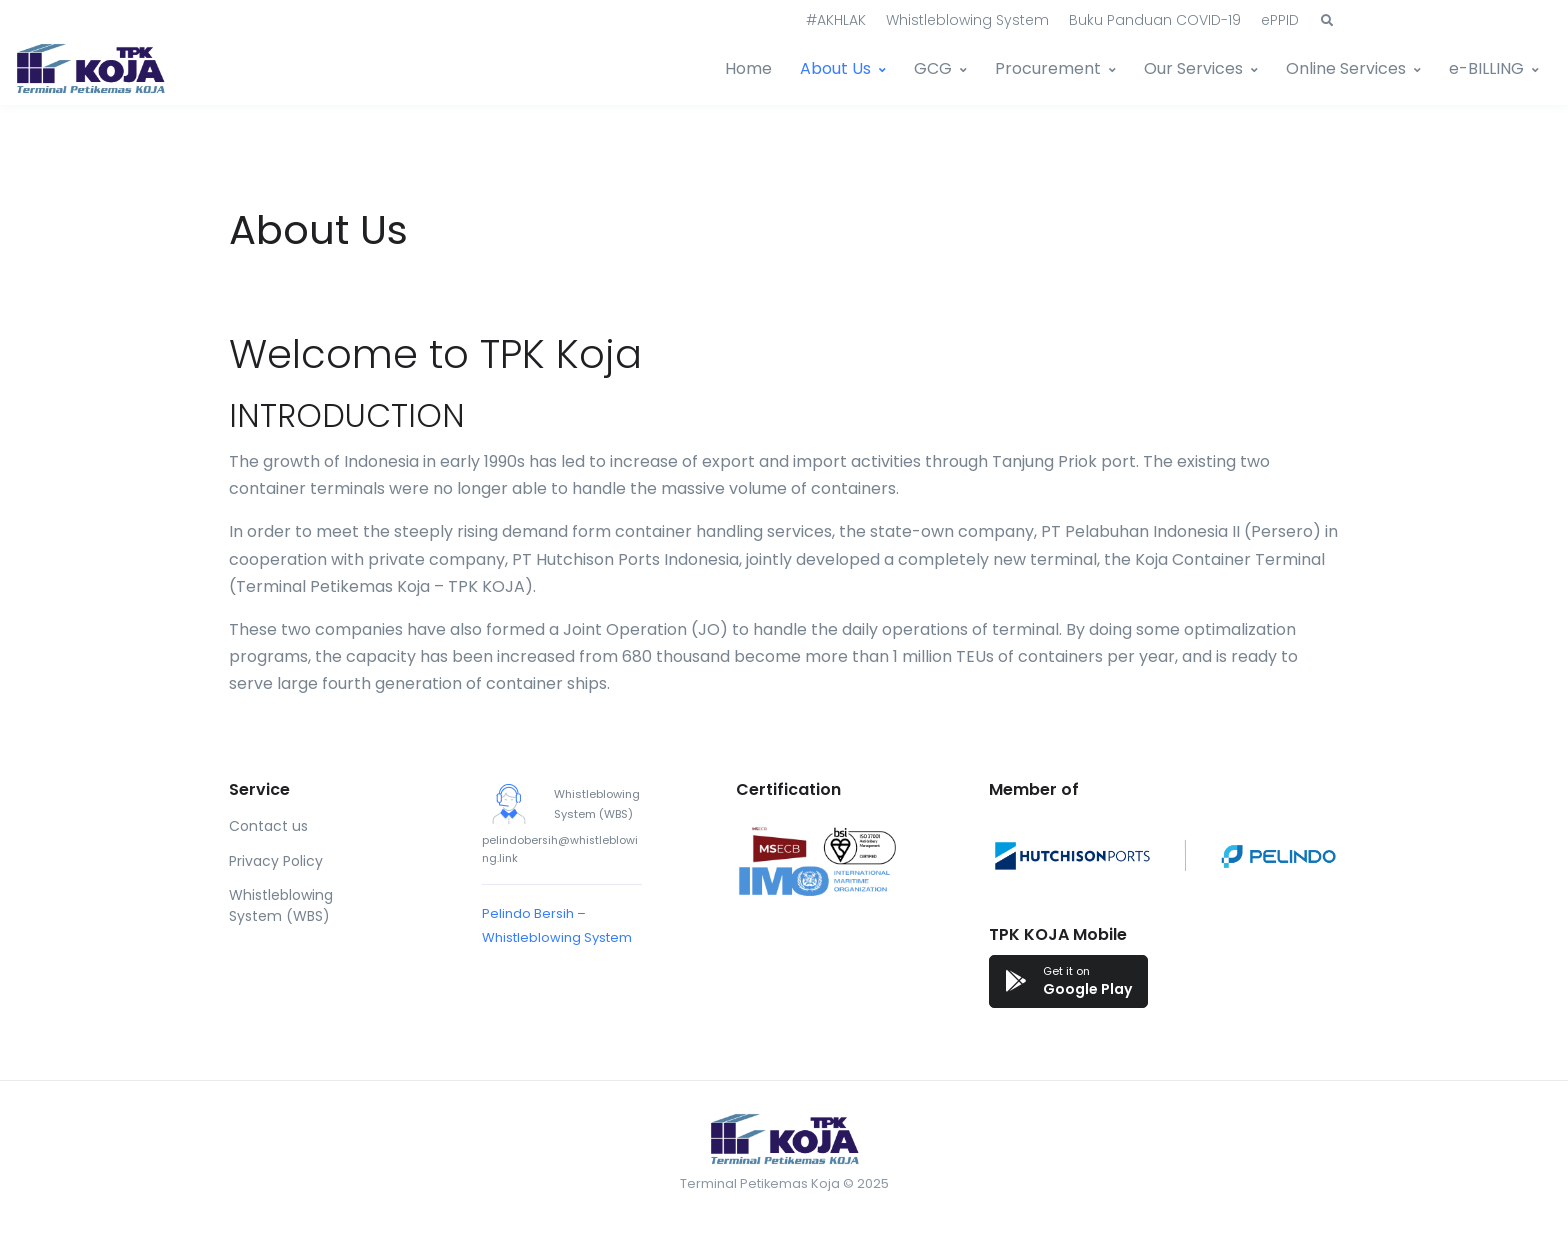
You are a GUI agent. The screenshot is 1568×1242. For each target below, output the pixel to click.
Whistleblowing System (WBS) (281, 905)
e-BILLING (1486, 68)
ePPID (1280, 20)
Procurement (1048, 68)
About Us (835, 68)
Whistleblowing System (967, 20)
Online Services (1346, 68)
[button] (1327, 21)
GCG (933, 68)
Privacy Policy (276, 861)
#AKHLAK (836, 20)
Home (748, 68)
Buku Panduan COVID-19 (1155, 20)
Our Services (1193, 68)
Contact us (268, 826)
